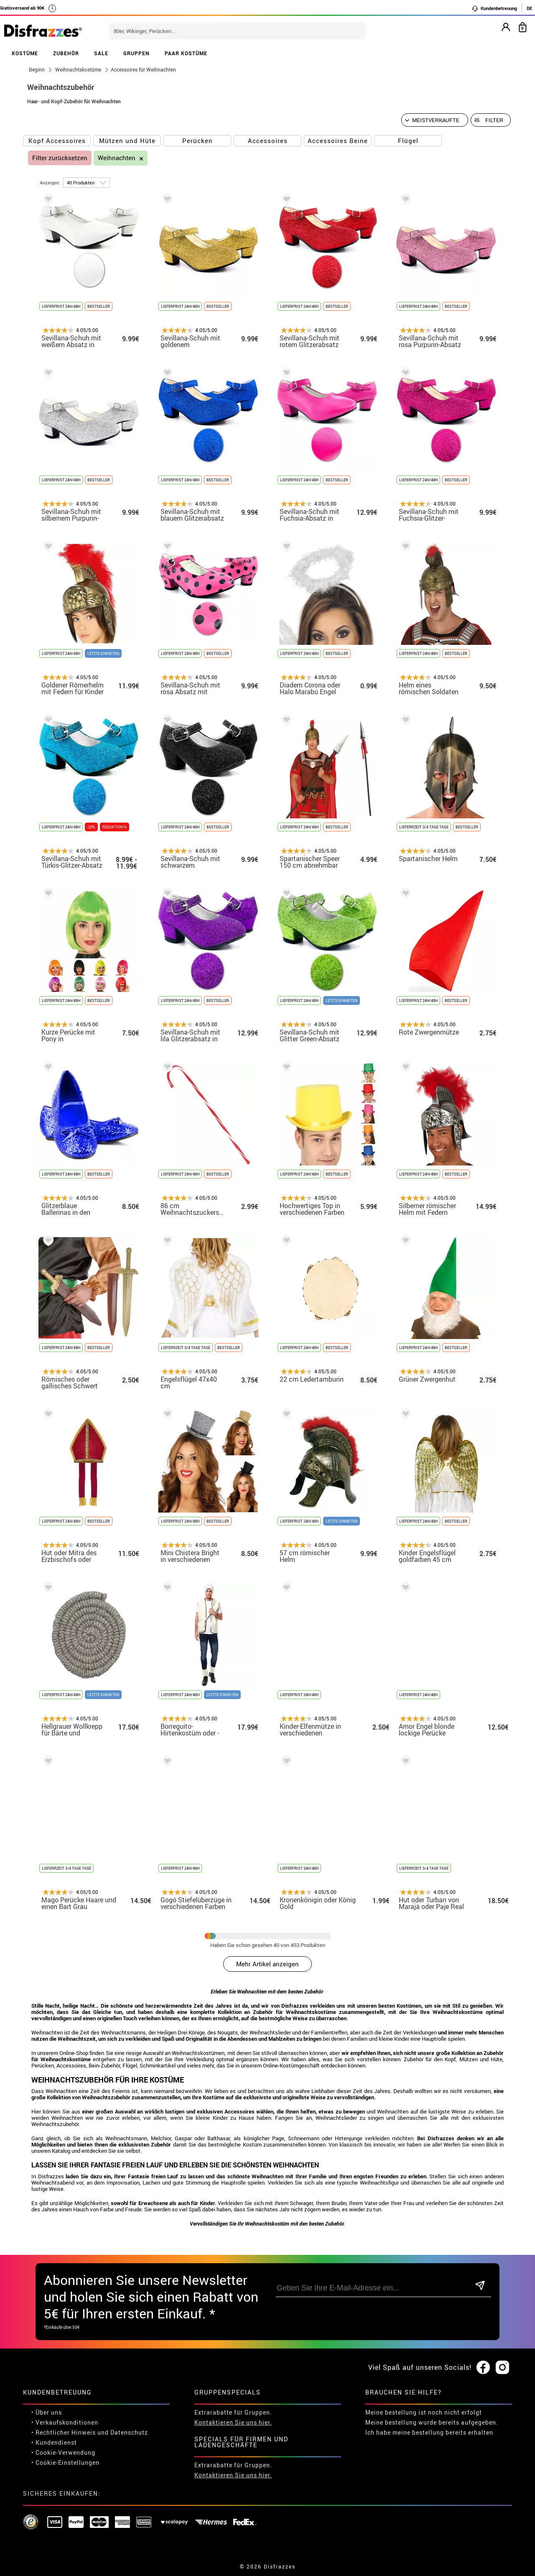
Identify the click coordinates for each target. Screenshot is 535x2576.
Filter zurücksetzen (59, 158)
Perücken (197, 140)
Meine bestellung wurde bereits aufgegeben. (431, 2422)
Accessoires (268, 140)
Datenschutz (129, 2432)
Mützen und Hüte (127, 140)
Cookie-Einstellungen (67, 2462)
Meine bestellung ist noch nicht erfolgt (423, 2412)
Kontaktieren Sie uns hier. (233, 2422)
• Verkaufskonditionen (64, 2422)
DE (529, 8)
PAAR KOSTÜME (186, 53)
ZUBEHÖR (66, 53)
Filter (494, 120)
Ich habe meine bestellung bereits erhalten (429, 2432)
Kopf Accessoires (57, 140)
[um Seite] (86, 182)
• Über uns (46, 2412)
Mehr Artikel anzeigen (267, 1964)
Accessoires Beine (338, 140)
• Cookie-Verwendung (63, 2452)
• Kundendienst (54, 2442)
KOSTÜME (25, 53)
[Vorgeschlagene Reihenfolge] (434, 120)
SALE (101, 53)
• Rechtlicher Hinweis (63, 2432)
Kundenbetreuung (494, 8)
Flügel (408, 140)
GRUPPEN (136, 53)
